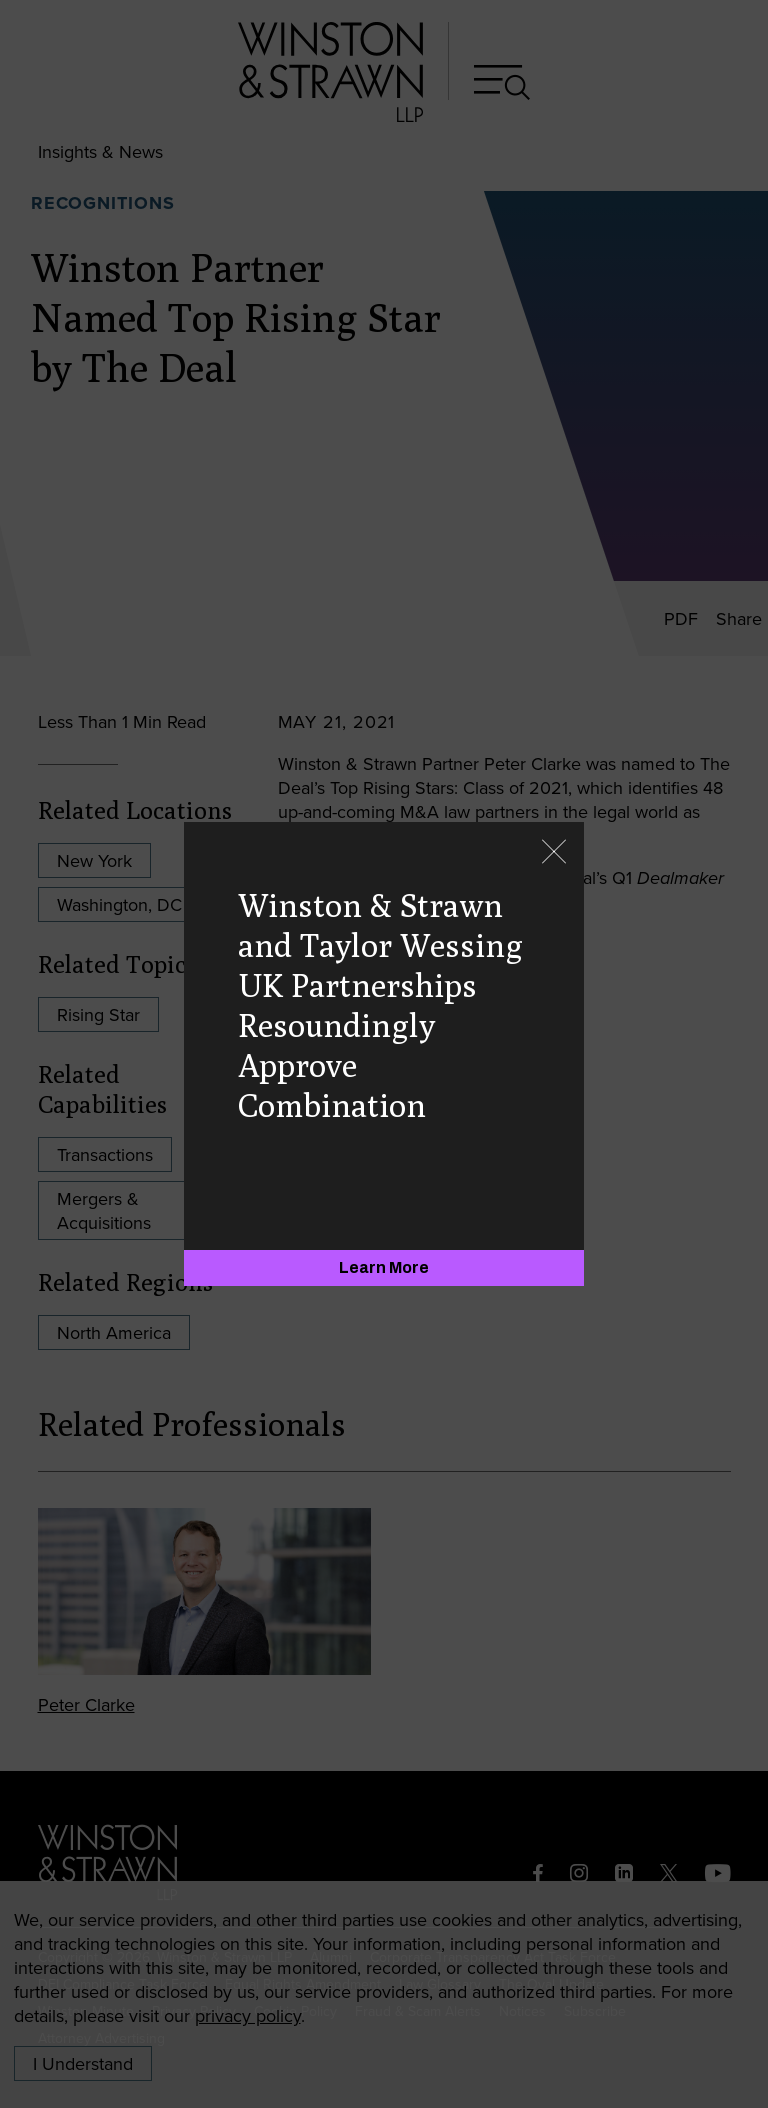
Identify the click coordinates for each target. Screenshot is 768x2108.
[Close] (554, 853)
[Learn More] (384, 1268)
